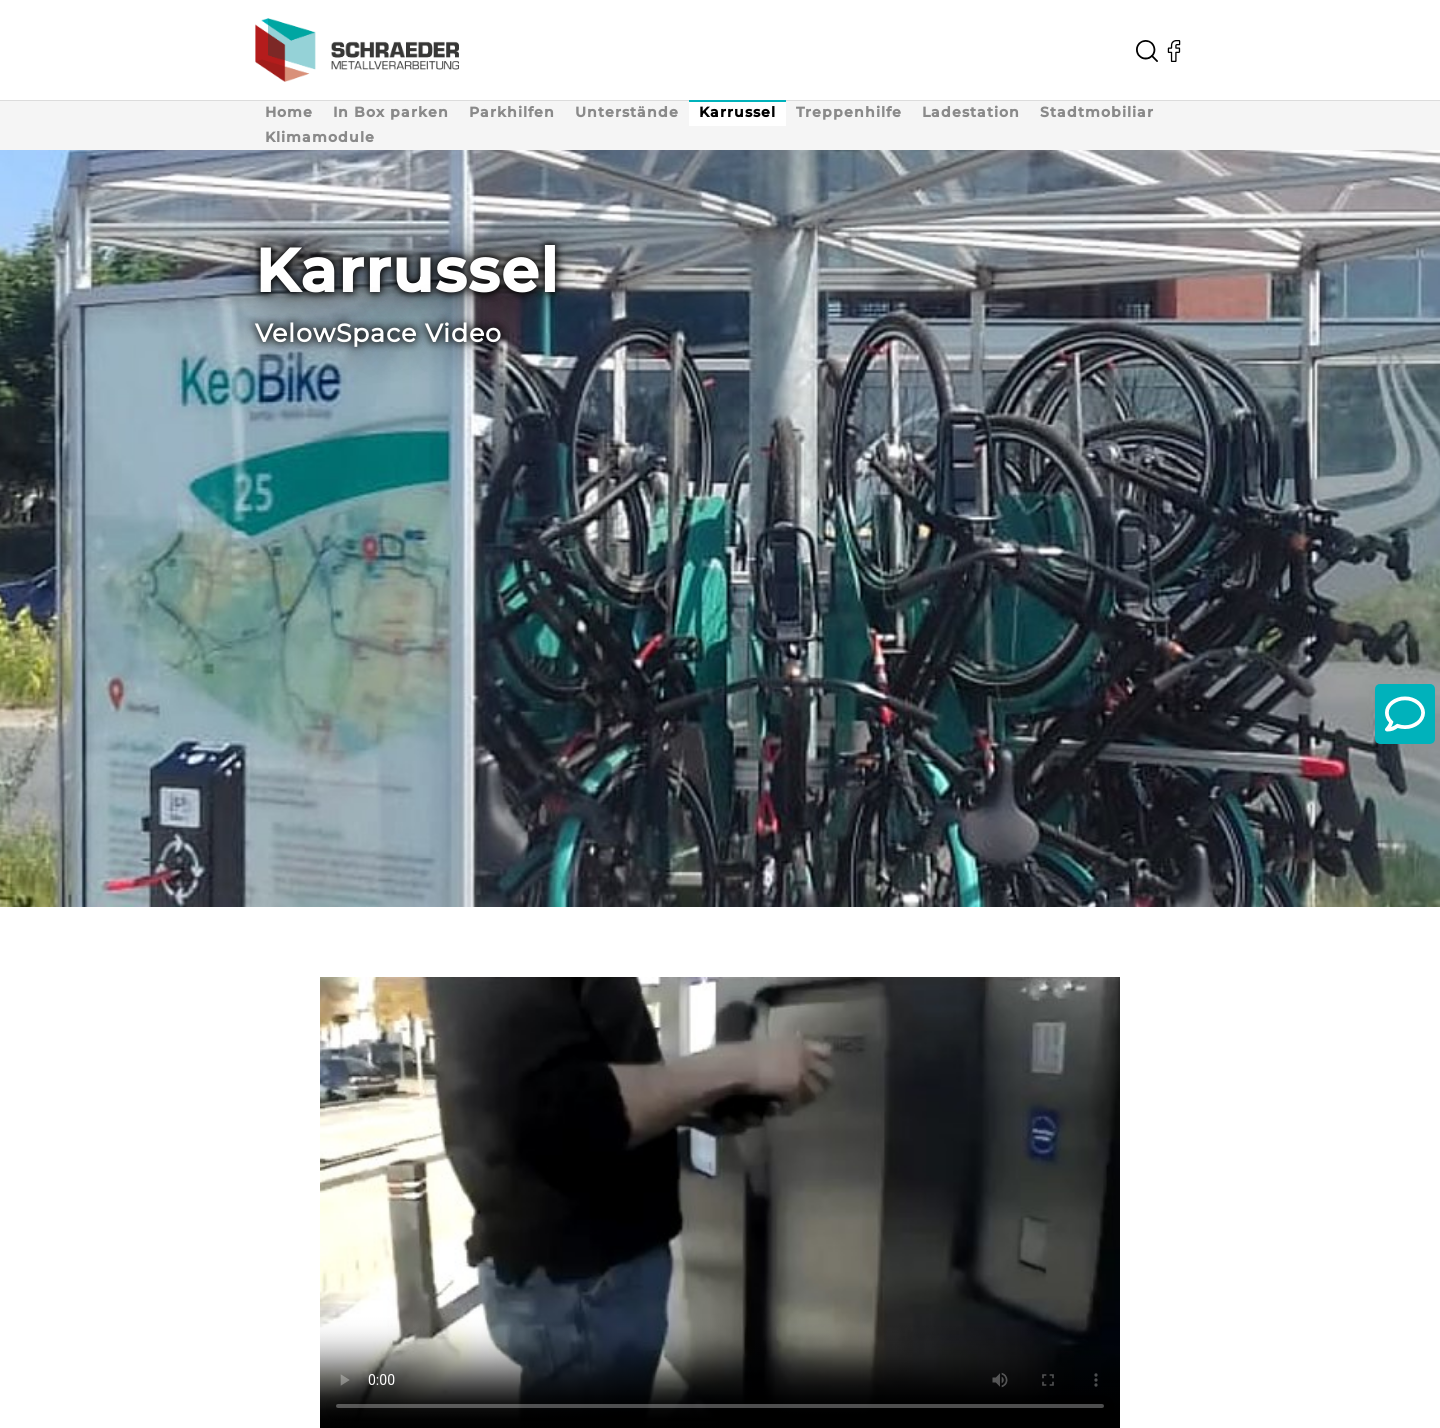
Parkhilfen (512, 112)
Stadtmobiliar (1097, 112)
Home (289, 112)
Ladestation (971, 112)
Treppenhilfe (849, 112)
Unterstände (627, 112)
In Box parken (391, 112)
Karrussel (737, 112)
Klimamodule (320, 137)
